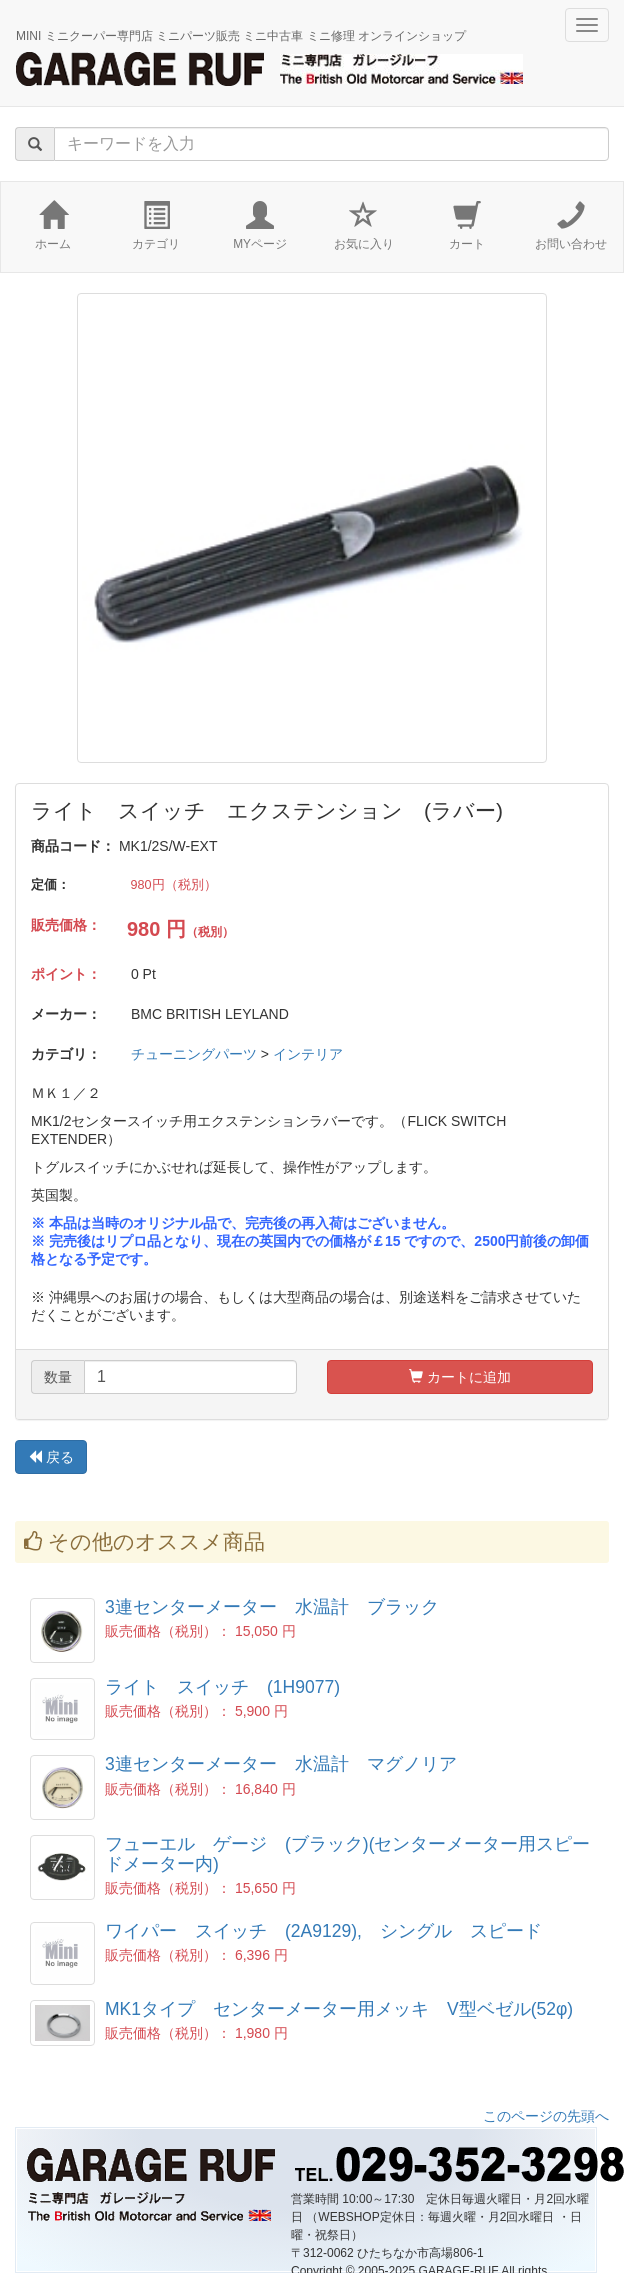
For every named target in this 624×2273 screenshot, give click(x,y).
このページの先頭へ (546, 2116)
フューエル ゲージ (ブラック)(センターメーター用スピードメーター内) (347, 1853)
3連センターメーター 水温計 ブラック (272, 1607)
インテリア (308, 1054)
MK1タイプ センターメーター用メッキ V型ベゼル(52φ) (339, 2009)
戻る (51, 1457)
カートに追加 (460, 1377)
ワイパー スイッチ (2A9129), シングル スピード (323, 1931)
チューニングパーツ (194, 1054)
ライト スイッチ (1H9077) (222, 1687)
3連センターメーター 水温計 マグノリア (281, 1764)
